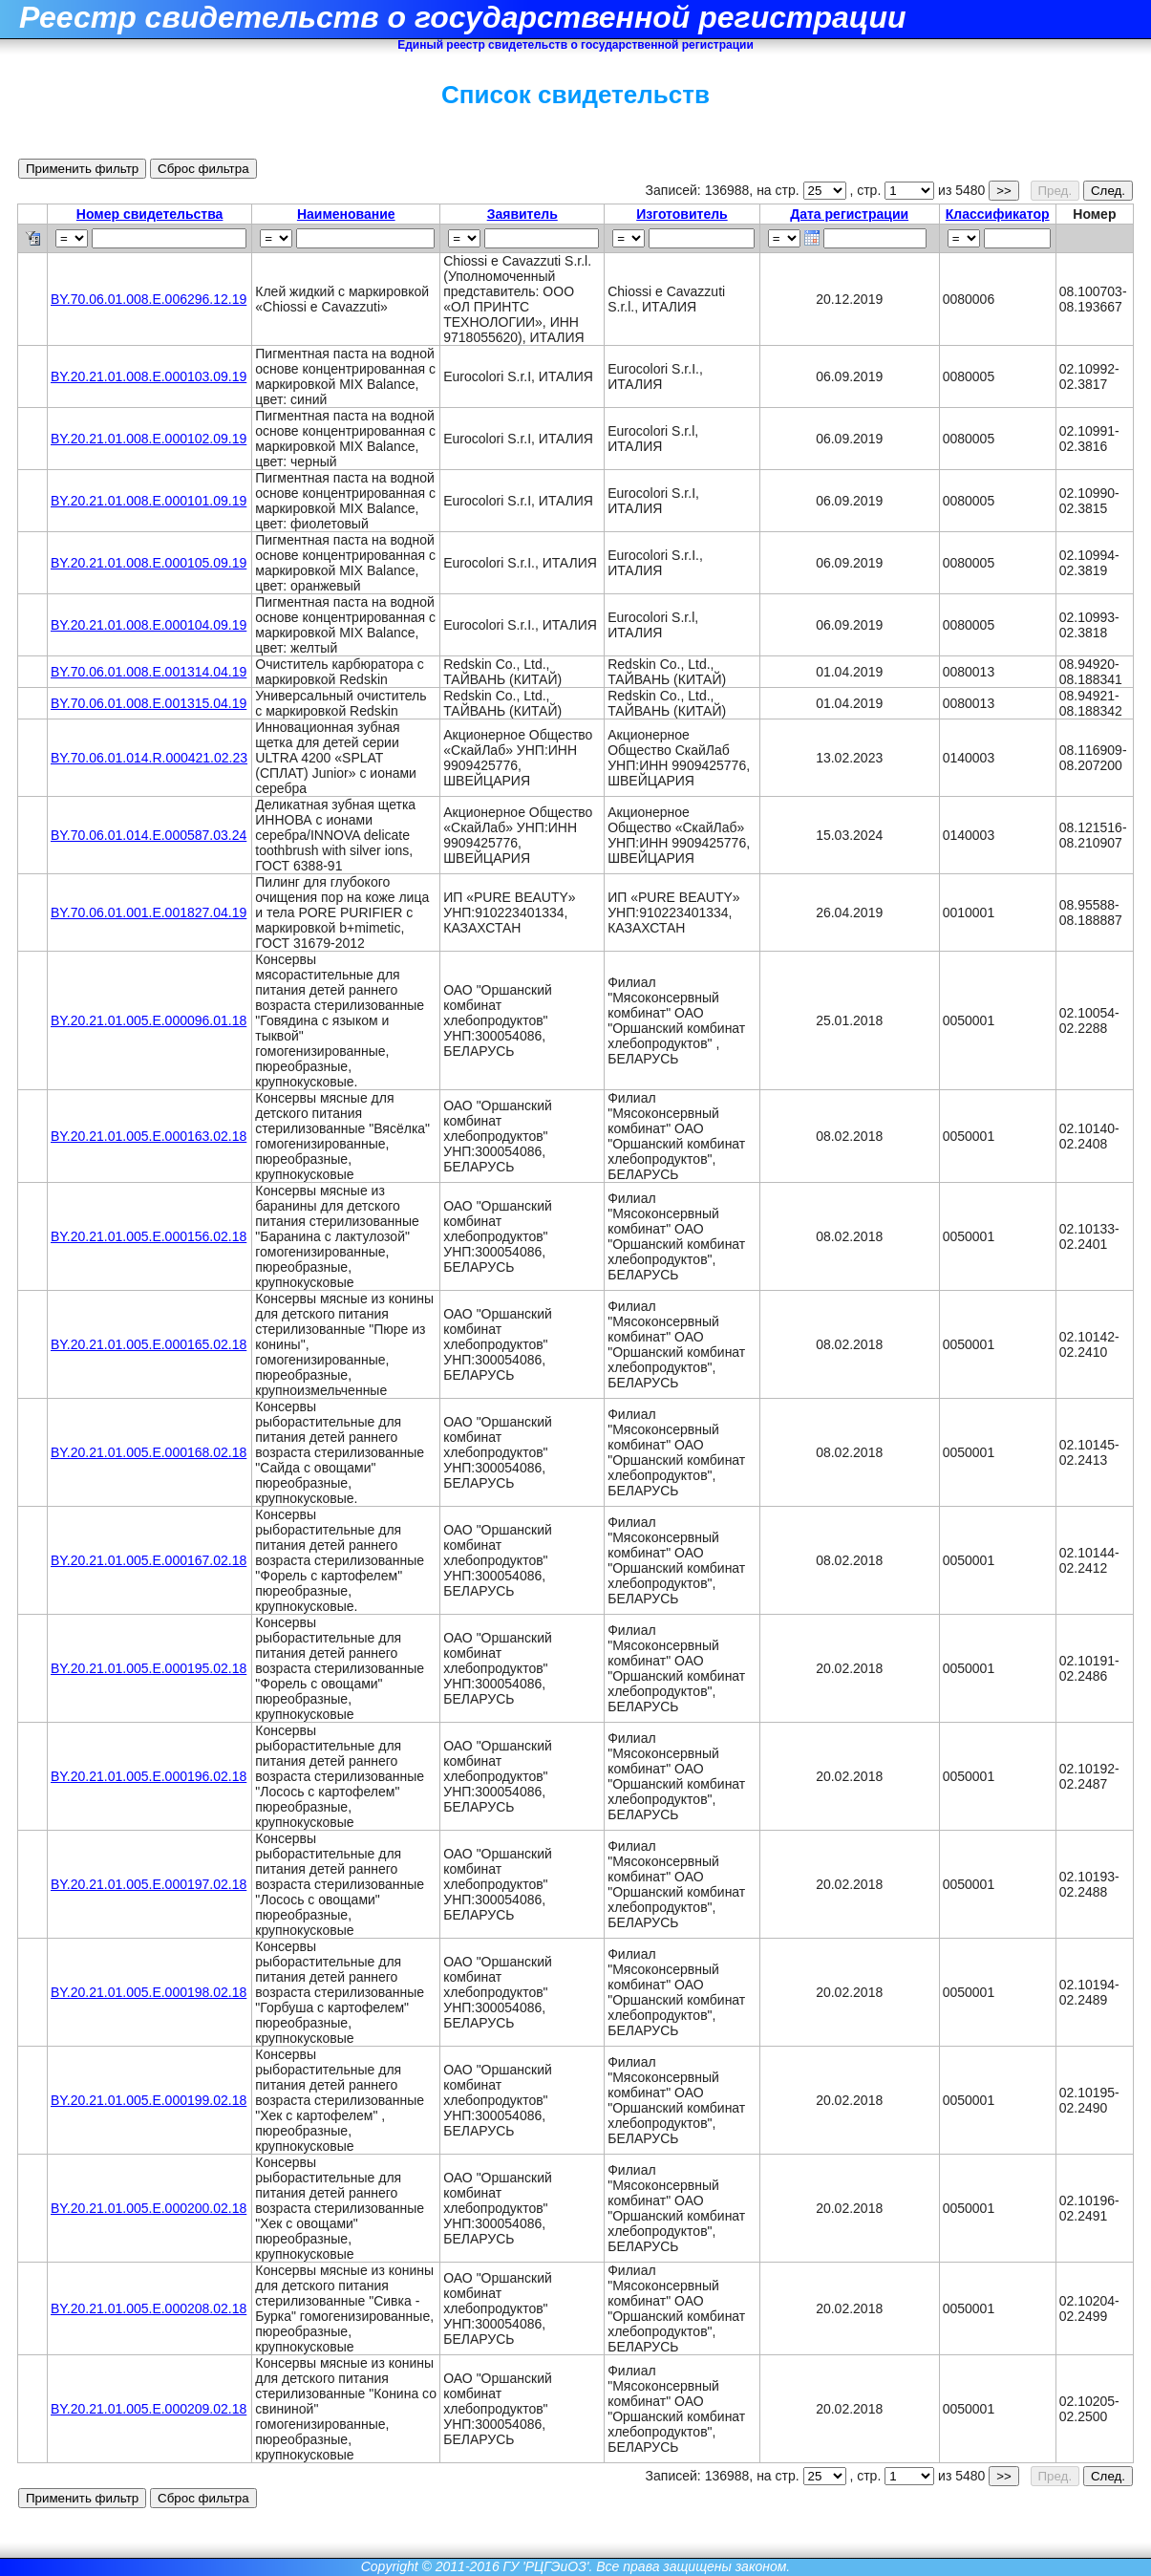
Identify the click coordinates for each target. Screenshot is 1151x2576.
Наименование (346, 214)
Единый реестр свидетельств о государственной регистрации (575, 45)
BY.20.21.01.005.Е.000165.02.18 (148, 1344)
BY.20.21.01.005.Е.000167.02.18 (148, 1560)
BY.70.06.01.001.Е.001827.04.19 (148, 912)
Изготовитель (681, 214)
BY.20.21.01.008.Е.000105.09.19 (148, 562)
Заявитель (522, 214)
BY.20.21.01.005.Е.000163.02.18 (148, 1136)
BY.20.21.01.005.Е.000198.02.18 (148, 1992)
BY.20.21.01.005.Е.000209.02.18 (148, 2408)
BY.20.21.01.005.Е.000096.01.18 (148, 1020)
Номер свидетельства (150, 214)
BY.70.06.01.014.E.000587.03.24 (148, 835)
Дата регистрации (849, 214)
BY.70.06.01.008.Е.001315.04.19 (148, 703)
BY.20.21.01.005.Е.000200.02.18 (148, 2208)
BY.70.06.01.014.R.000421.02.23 (149, 757)
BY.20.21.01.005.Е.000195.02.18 (148, 1668)
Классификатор (998, 214)
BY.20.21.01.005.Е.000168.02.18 (148, 1452)
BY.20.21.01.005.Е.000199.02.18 (148, 2100)
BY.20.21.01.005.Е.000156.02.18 (148, 1236)
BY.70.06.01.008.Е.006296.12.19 (148, 299)
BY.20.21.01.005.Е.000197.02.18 (148, 1884)
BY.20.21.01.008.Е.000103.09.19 (148, 376)
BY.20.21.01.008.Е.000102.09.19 (148, 438)
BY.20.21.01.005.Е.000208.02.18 (148, 2308)
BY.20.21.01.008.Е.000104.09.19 (148, 625)
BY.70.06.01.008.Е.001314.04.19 (148, 671)
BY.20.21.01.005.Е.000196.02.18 (148, 1776)
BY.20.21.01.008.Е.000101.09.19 (148, 500)
